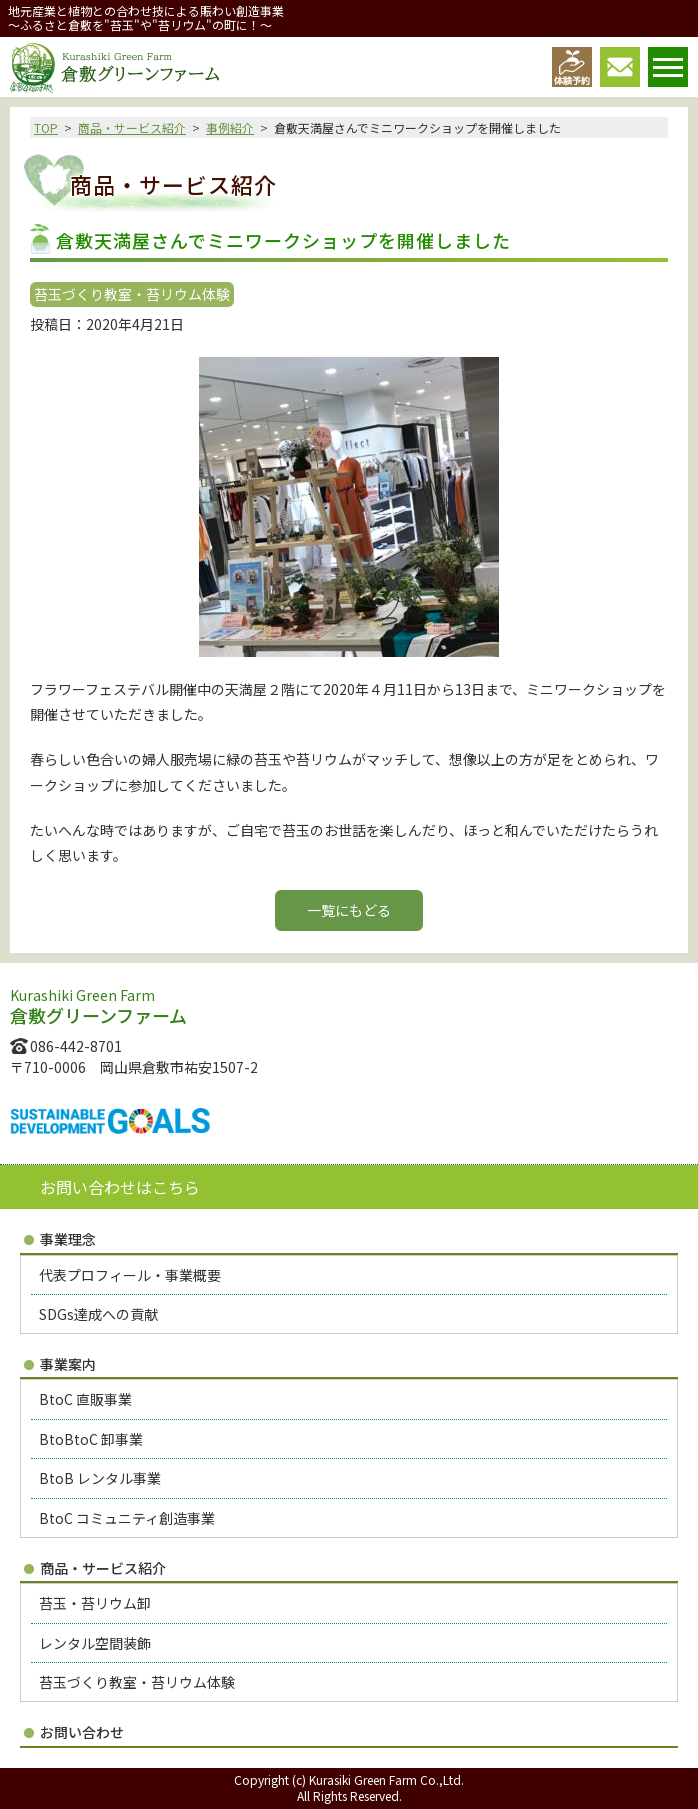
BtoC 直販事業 (85, 1399)
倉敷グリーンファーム (114, 68)
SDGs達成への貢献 (98, 1314)
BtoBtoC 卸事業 (91, 1439)
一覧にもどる (349, 910)
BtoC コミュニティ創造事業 (127, 1518)
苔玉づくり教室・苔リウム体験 (137, 1682)
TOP (46, 127)
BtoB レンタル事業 (100, 1478)
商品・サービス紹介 (132, 127)
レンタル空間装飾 (95, 1643)
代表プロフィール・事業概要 (130, 1275)
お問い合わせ (82, 1732)
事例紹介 (230, 127)
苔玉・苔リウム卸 (95, 1603)
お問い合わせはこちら (120, 1187)
